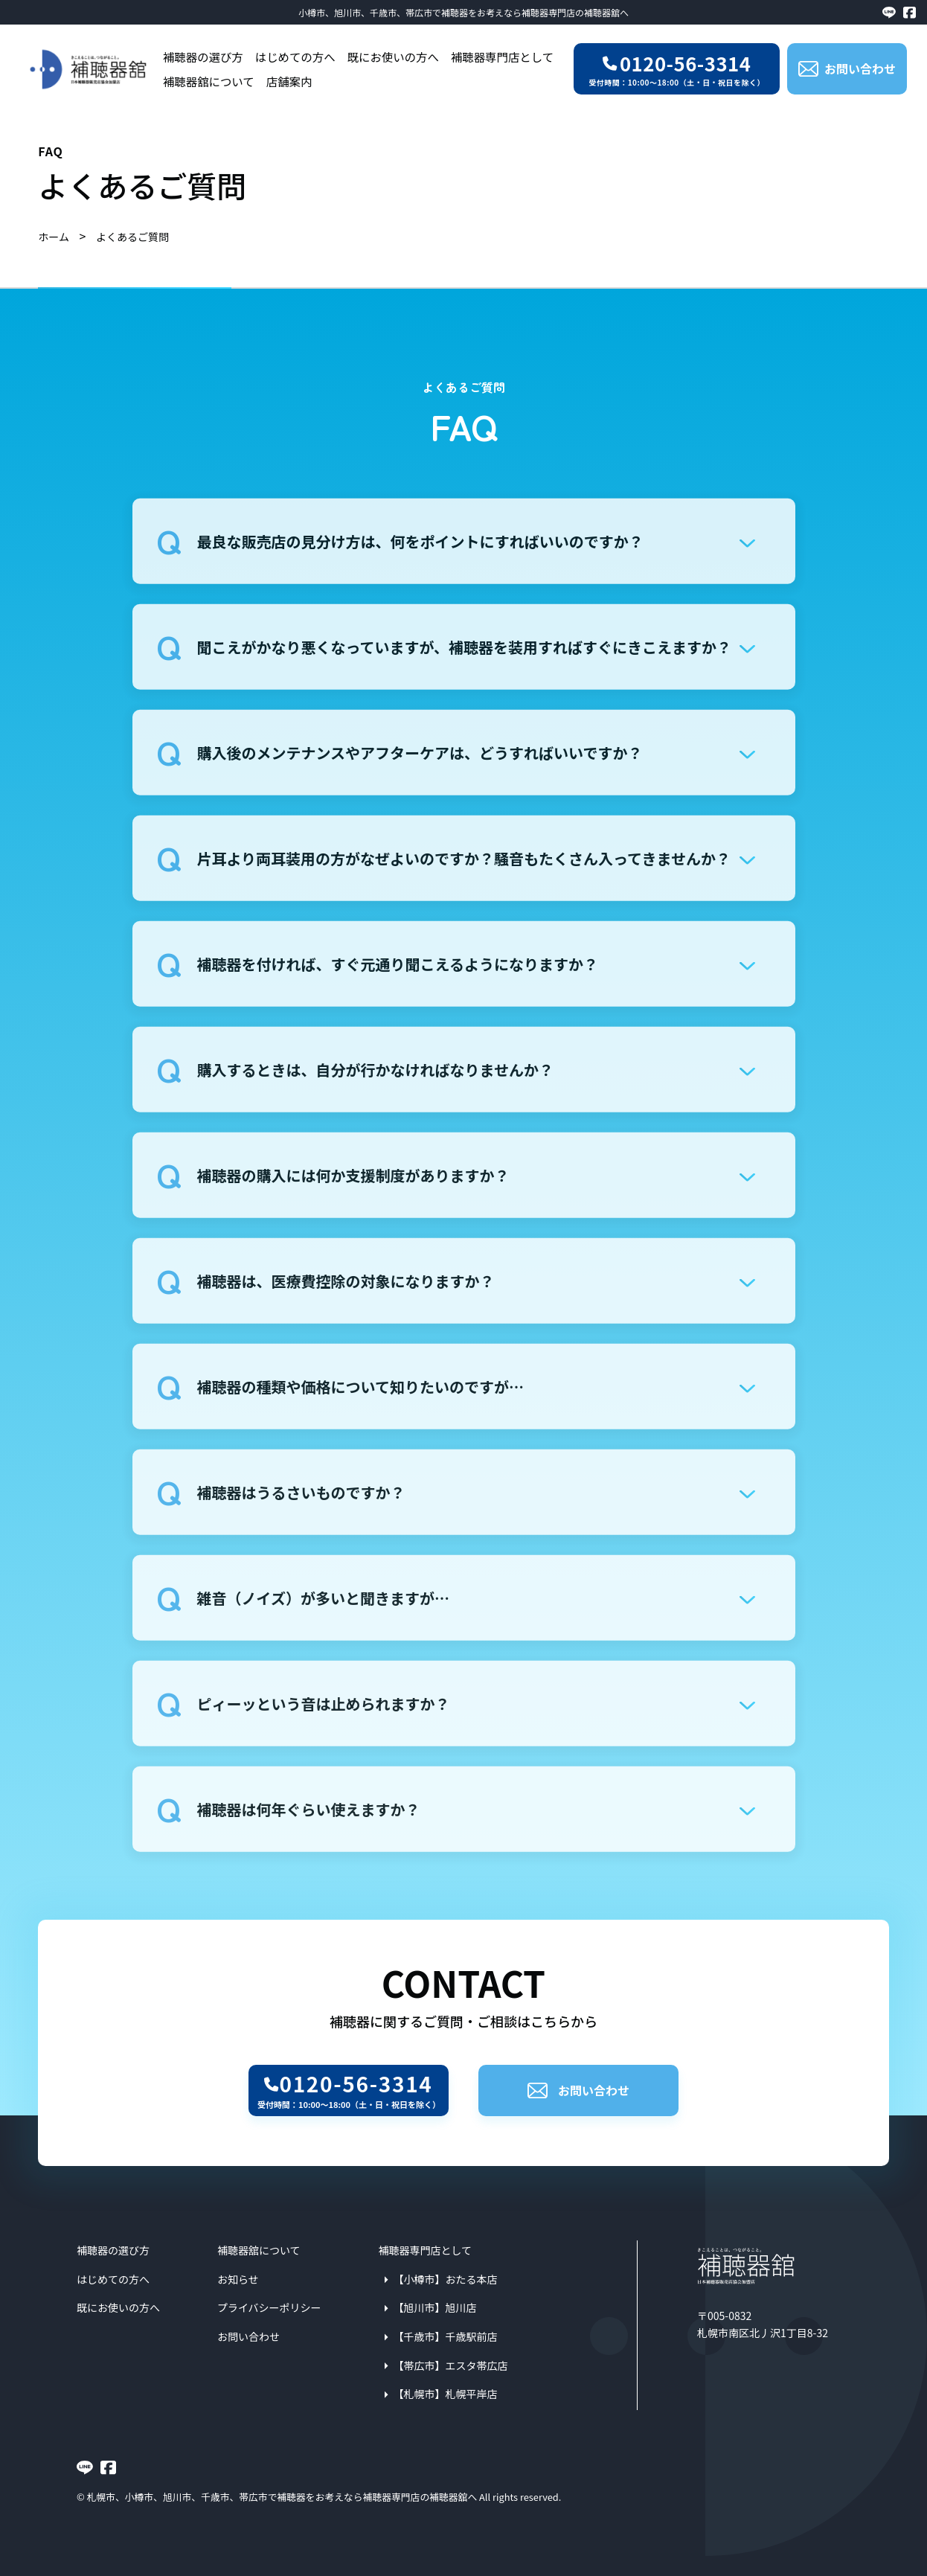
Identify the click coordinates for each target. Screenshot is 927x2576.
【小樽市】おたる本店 (446, 2279)
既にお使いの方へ (393, 56)
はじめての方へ (295, 56)
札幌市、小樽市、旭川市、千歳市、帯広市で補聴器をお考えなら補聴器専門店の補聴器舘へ (282, 2497)
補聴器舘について (208, 81)
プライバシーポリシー (269, 2307)
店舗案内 (289, 81)
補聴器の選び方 (203, 56)
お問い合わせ (578, 2090)
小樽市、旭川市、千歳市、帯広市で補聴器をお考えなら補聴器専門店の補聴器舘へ (463, 12)
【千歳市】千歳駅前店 (446, 2336)
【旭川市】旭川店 (435, 2307)
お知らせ (238, 2279)
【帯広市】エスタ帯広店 (451, 2365)
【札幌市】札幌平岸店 (446, 2393)
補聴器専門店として (502, 56)
